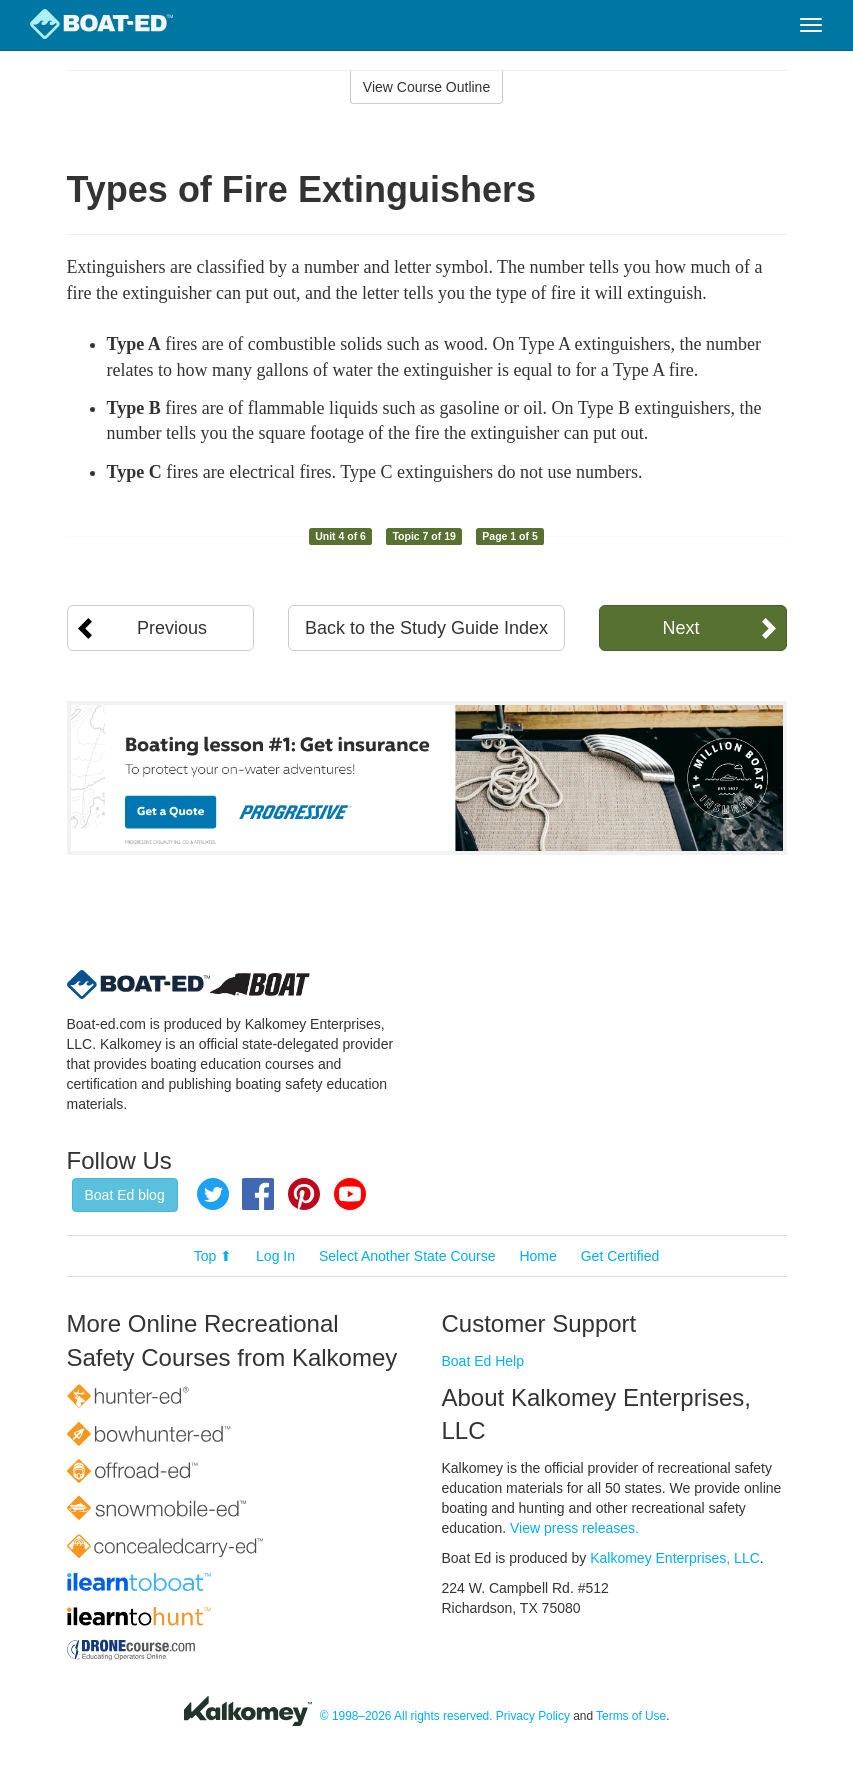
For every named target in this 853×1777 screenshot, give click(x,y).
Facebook (258, 1194)
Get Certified (620, 1256)
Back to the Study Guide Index (426, 628)
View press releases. (574, 1528)
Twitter (213, 1194)
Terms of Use (631, 1716)
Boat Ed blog (125, 1195)
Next (680, 628)
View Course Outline (426, 87)
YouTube (350, 1194)
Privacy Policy (533, 1716)
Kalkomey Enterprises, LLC (675, 1558)
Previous (172, 628)
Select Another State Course (407, 1256)
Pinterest (304, 1194)
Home (537, 1256)
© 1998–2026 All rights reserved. (406, 1716)
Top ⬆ (213, 1256)
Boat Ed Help (483, 1361)
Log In (275, 1256)
